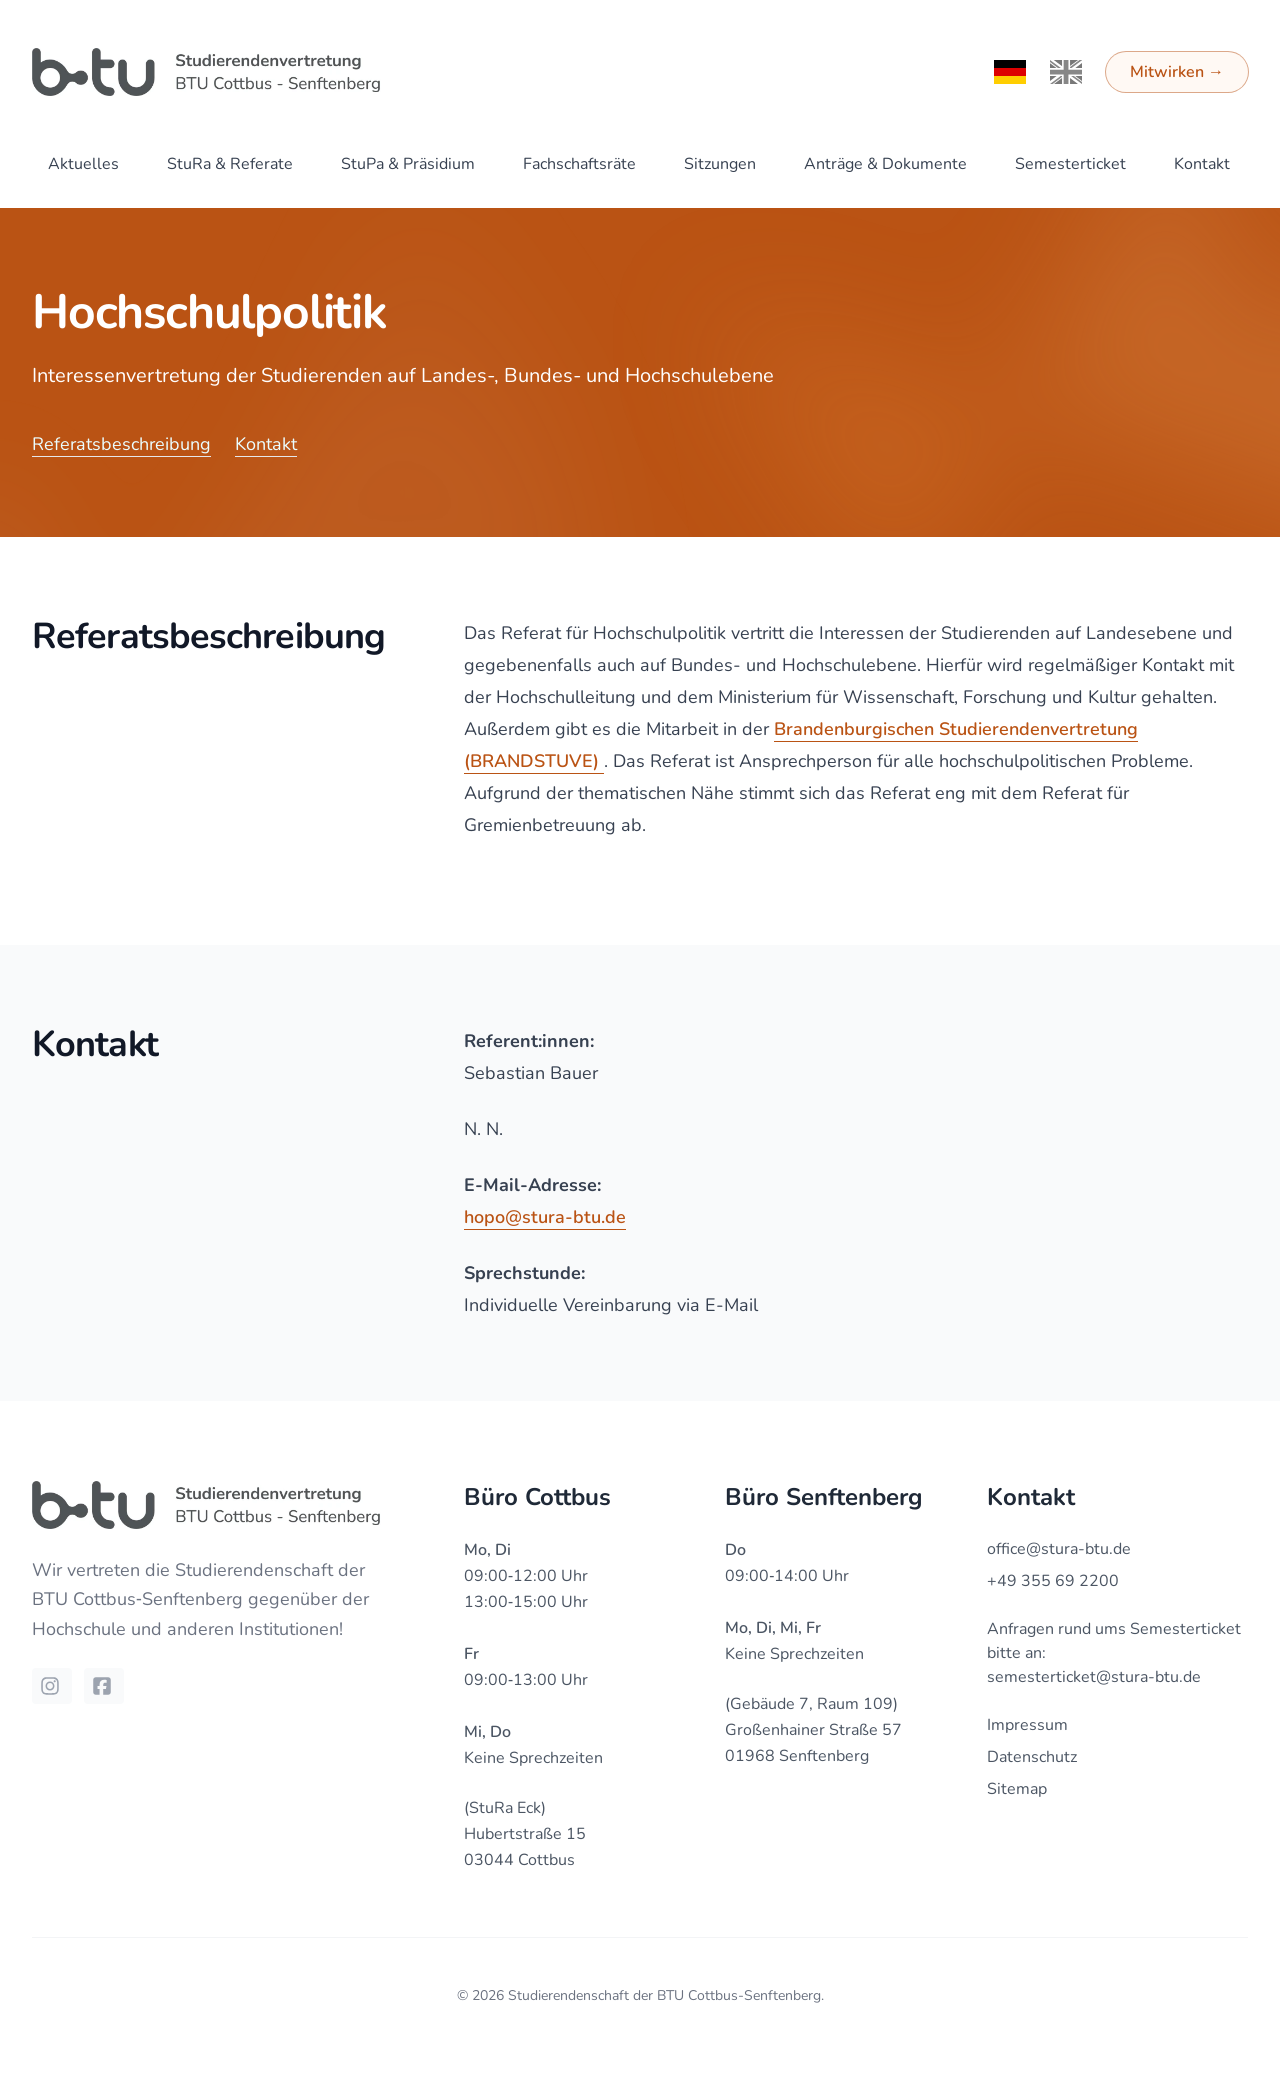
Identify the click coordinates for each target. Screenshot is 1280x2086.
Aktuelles (83, 164)
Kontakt (1202, 164)
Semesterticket (1070, 164)
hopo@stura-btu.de (545, 1217)
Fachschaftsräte (579, 164)
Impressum (1027, 1725)
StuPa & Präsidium (408, 164)
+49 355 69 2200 (1053, 1581)
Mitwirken (1177, 72)
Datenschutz (1032, 1757)
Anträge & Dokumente (885, 164)
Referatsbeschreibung (121, 444)
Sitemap (1017, 1789)
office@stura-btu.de (1059, 1549)
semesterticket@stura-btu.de (1094, 1677)
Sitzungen (720, 164)
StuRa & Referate (230, 164)
